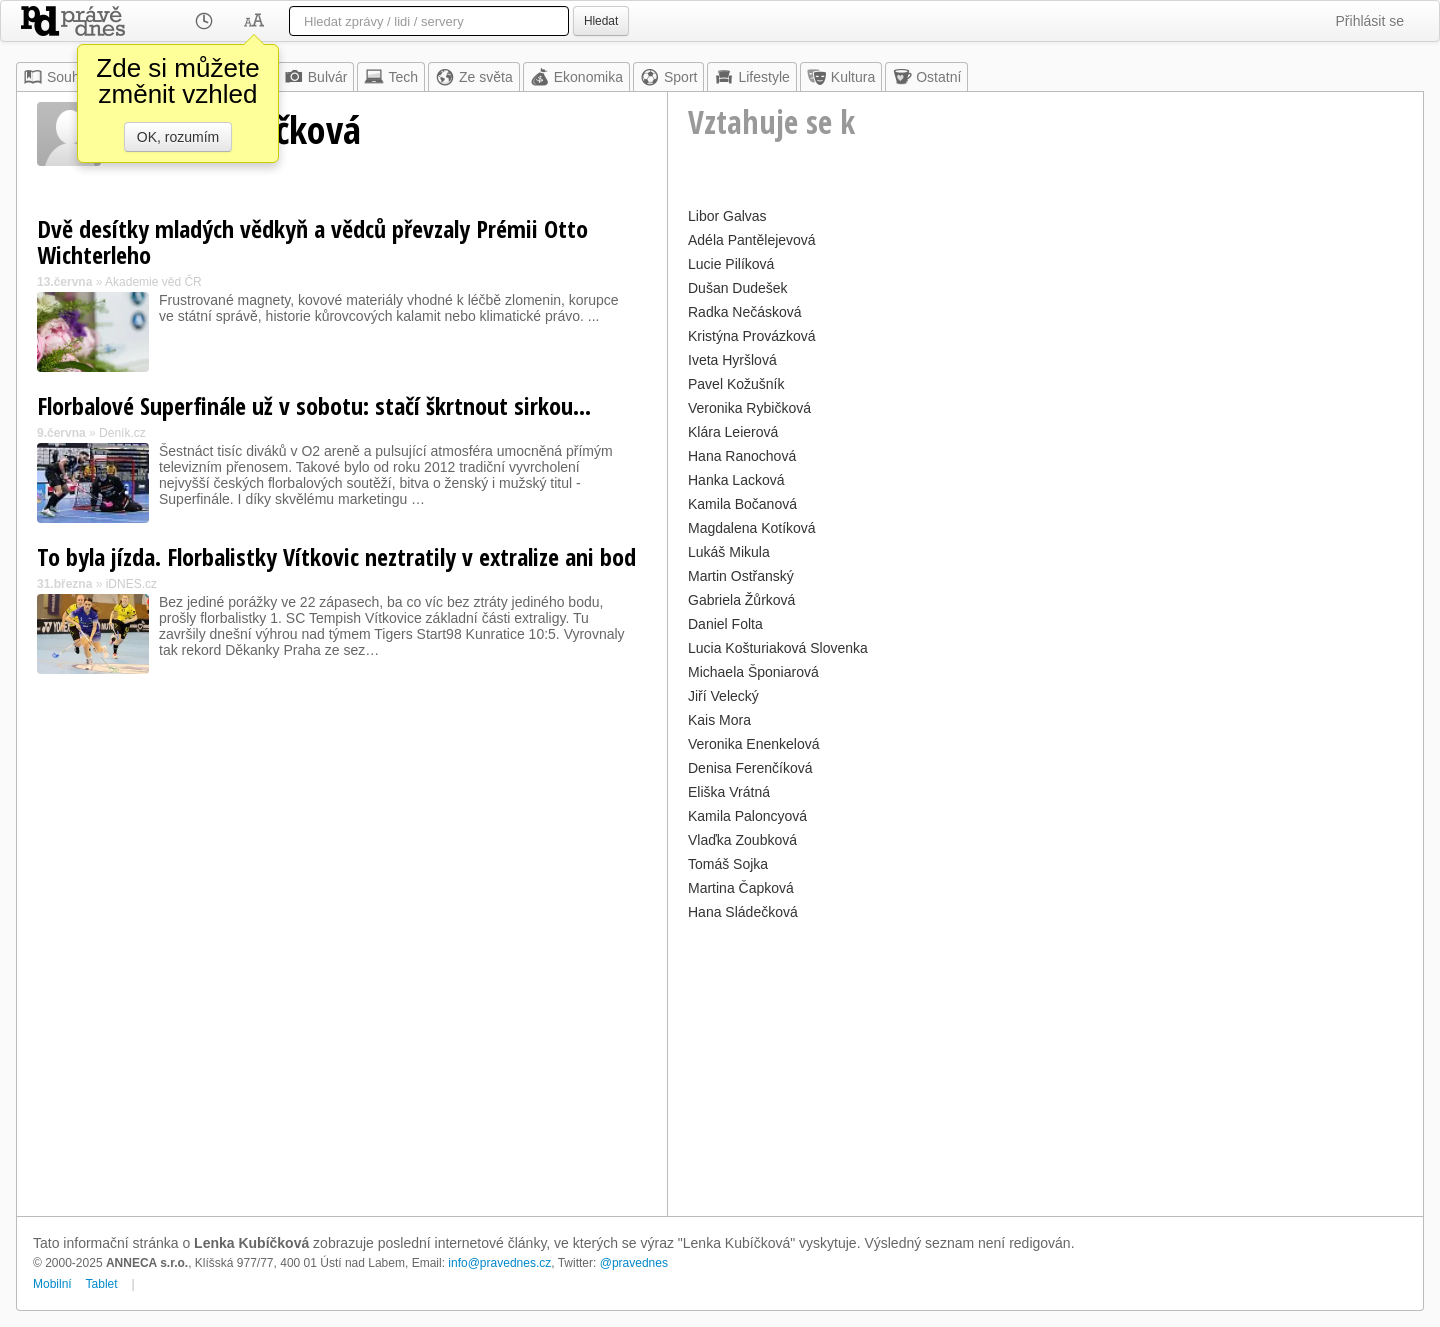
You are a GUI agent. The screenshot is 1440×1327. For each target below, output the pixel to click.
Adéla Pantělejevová (752, 240)
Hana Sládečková (743, 912)
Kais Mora (719, 720)
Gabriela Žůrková (741, 600)
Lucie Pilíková (731, 264)
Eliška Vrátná (729, 792)
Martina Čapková (741, 888)
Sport (668, 77)
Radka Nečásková (745, 312)
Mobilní (52, 1284)
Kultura (841, 77)
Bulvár (316, 77)
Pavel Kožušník (736, 384)
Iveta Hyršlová (732, 360)
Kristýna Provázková (752, 336)
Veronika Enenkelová (754, 744)
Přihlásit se (1370, 21)
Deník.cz (122, 433)
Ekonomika (576, 77)
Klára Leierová (733, 432)
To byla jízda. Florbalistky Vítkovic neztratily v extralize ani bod (336, 556)
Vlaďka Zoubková (742, 840)
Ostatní (926, 77)
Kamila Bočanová (742, 504)
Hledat (601, 21)
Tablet (102, 1284)
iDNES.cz (131, 584)
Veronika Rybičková (749, 408)
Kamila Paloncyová (747, 816)
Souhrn (57, 77)
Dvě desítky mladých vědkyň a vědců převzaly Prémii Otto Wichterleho (312, 241)
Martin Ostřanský (741, 576)
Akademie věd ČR (153, 282)
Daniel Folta (725, 624)
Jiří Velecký (723, 696)
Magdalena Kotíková (752, 528)
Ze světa (474, 77)
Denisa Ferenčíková (750, 768)
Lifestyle (751, 77)
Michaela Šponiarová (753, 672)
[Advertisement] (1045, 1066)
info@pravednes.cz (499, 1263)
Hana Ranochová (742, 456)
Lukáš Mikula (729, 552)
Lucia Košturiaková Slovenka (778, 648)
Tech (391, 77)
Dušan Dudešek (738, 288)
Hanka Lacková (736, 480)
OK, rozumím (178, 137)
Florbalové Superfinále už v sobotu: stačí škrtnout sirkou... (314, 405)
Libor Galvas (727, 216)
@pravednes (634, 1263)
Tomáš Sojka (728, 864)
